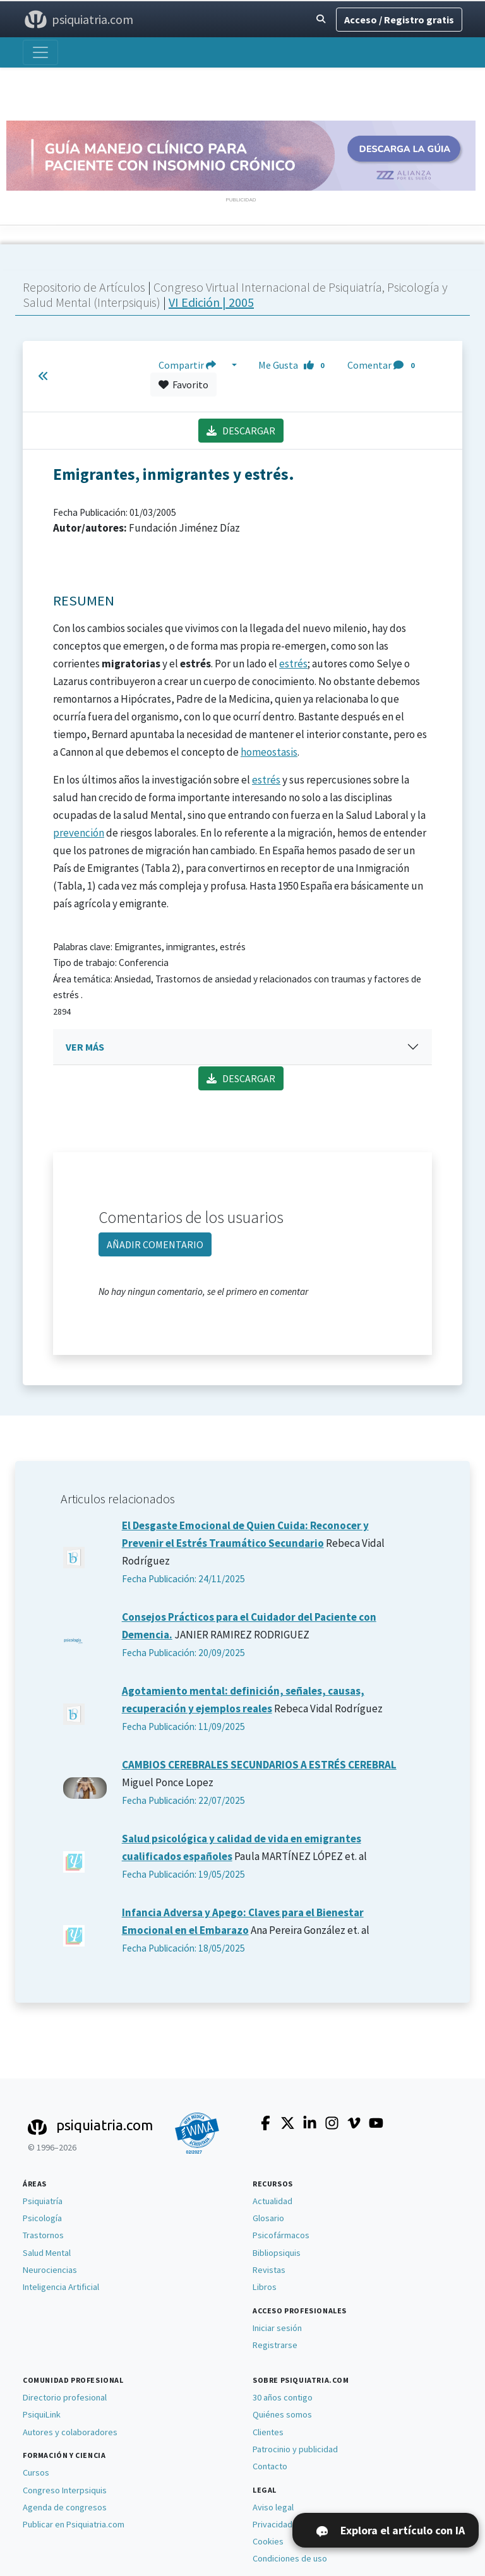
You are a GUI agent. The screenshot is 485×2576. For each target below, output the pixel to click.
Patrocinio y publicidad (295, 2449)
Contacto (270, 2466)
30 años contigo (283, 2397)
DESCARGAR (241, 430)
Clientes (268, 2432)
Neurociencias (50, 2269)
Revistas (269, 2269)
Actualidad (272, 2201)
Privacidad (272, 2524)
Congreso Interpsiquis (65, 2490)
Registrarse (275, 2345)
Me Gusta (295, 365)
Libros (265, 2287)
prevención (78, 833)
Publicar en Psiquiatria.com (73, 2524)
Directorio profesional (65, 2397)
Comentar (383, 365)
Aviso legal (273, 2507)
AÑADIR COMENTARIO (155, 1244)
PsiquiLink (42, 2414)
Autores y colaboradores (70, 2432)
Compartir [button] (194, 365)
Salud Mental (47, 2252)
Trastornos (43, 2235)
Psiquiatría (43, 2201)
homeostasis (269, 752)
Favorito (183, 384)
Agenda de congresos (65, 2507)
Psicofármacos (281, 2235)
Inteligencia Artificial (61, 2287)
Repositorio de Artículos (84, 287)
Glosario (268, 2218)
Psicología (42, 2218)
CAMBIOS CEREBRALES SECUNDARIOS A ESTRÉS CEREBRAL (259, 1765)
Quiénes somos (282, 2414)
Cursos (36, 2472)
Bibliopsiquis (277, 2252)
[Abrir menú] (40, 52)
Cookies (268, 2541)
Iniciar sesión (277, 2328)
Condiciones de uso (290, 2558)
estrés (293, 664)
